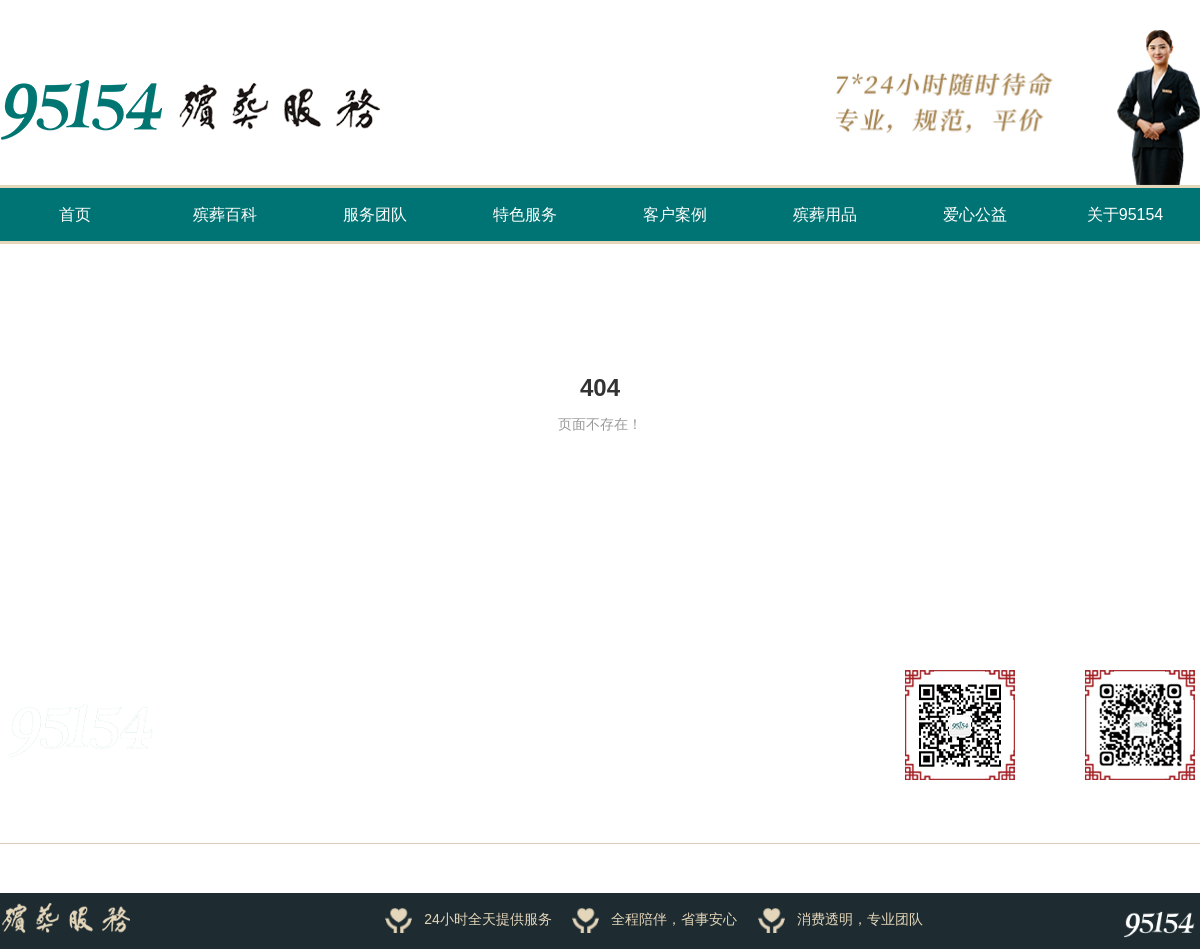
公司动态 (683, 789)
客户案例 (675, 214)
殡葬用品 (825, 214)
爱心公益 (975, 214)
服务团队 (375, 214)
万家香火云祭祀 (148, 595)
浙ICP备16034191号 (267, 868)
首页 (75, 214)
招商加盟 (383, 789)
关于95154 (1125, 214)
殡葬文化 (265, 595)
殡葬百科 (225, 214)
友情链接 (28, 595)
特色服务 (525, 214)
